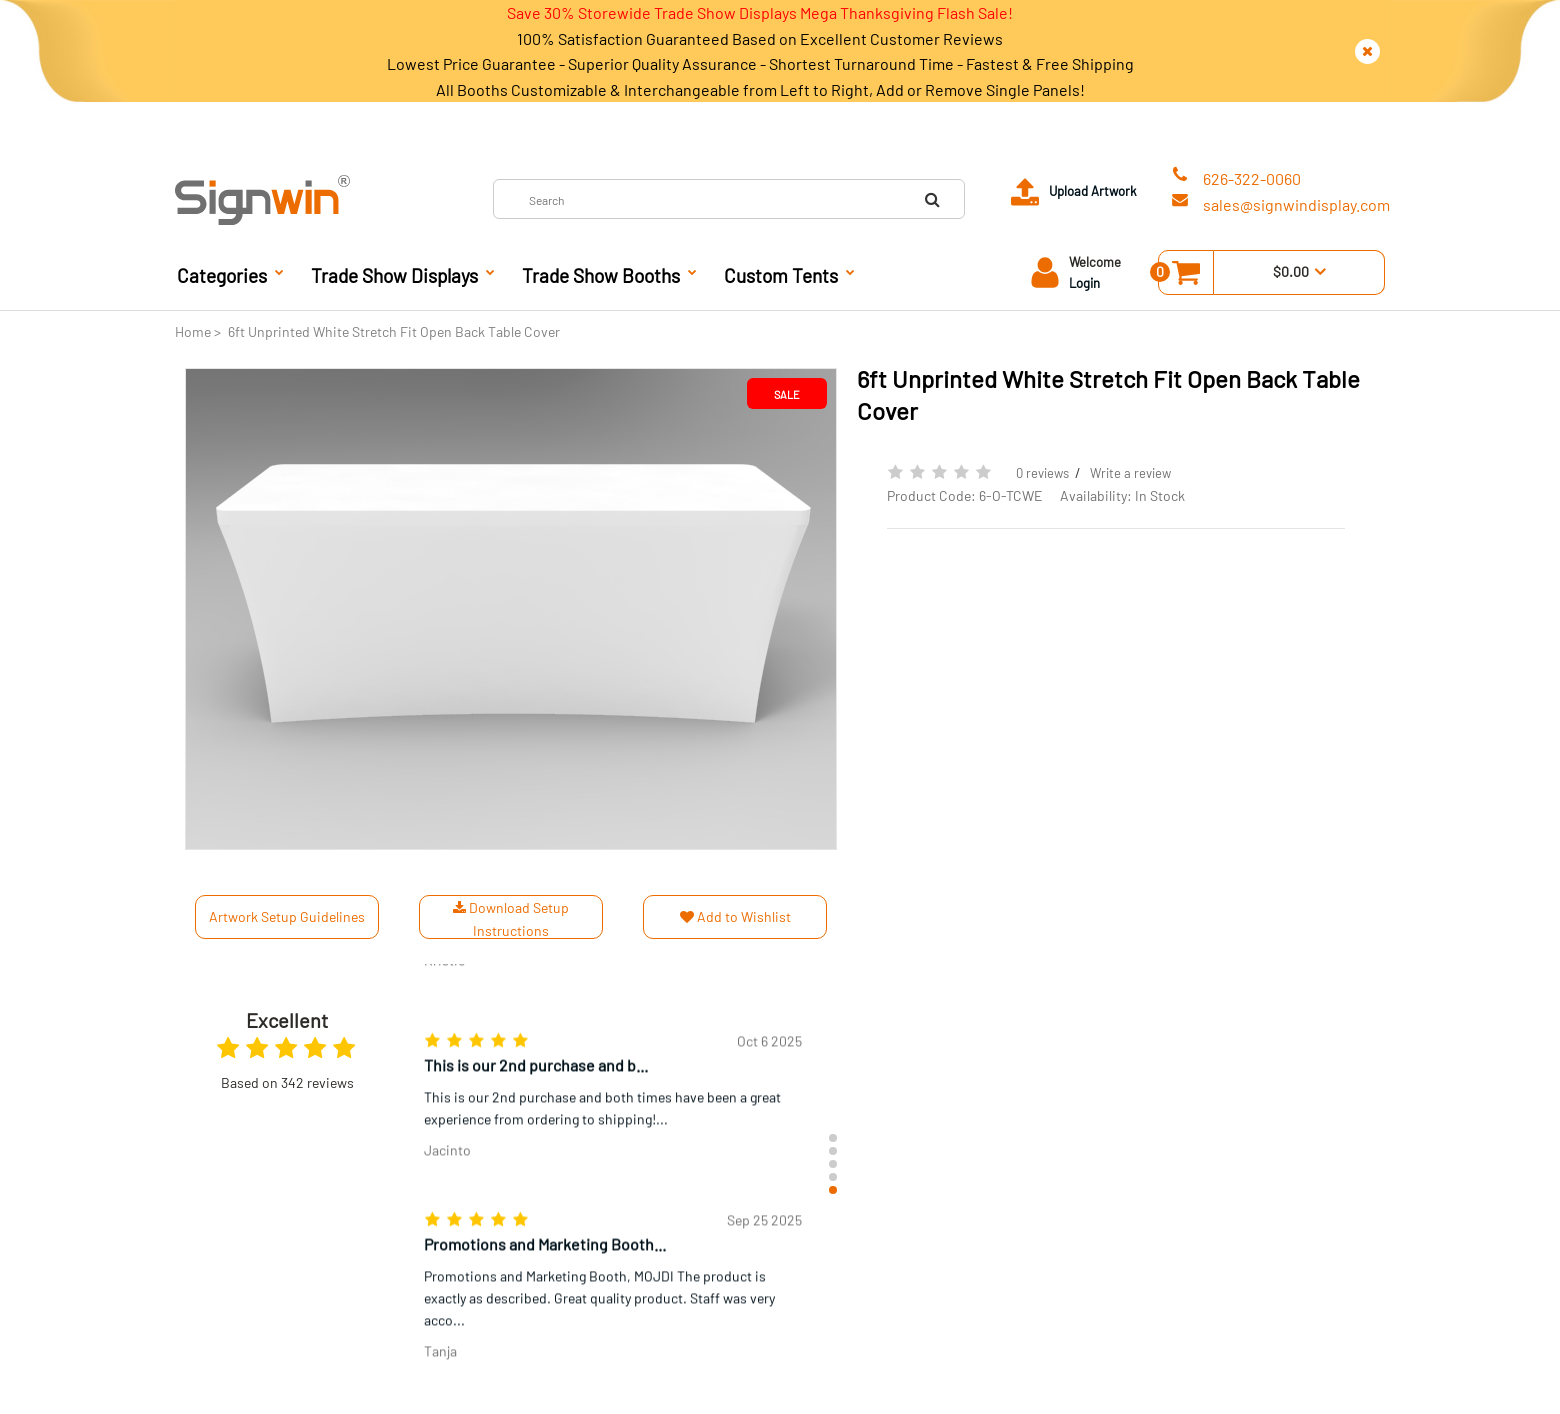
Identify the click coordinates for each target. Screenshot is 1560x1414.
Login (1084, 283)
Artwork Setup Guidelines (287, 916)
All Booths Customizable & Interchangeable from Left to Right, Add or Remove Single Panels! (760, 89)
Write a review (1130, 473)
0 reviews (1042, 473)
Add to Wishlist (735, 916)
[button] (833, 1138)
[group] (613, 1079)
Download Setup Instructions (511, 918)
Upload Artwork (1093, 191)
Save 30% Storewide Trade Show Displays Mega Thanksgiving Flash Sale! (760, 12)
